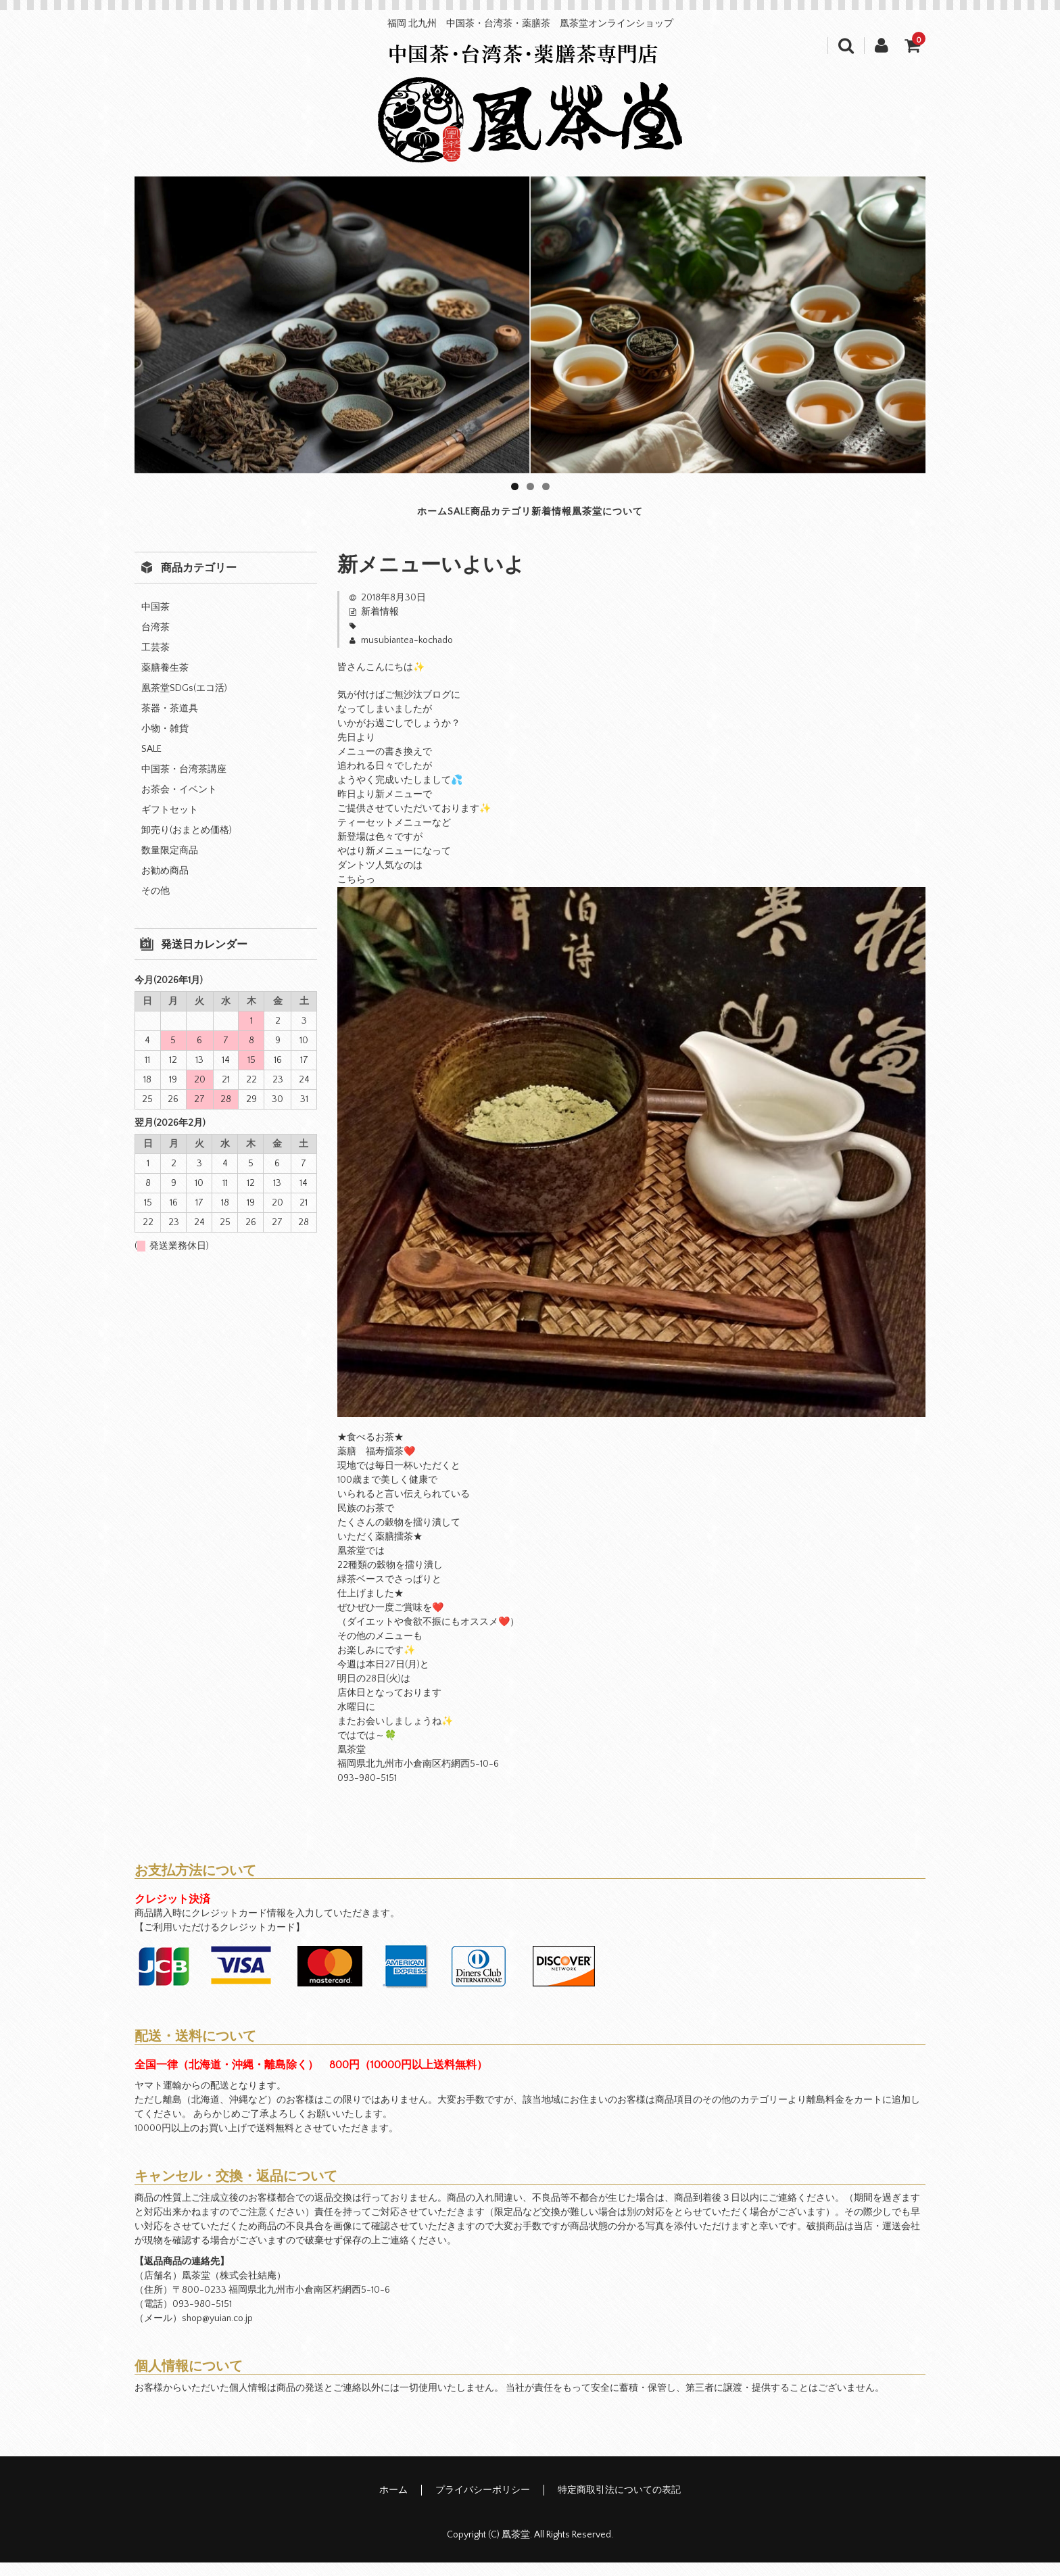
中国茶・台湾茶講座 (183, 783)
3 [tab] (546, 486)
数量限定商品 (169, 864)
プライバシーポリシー (482, 2503)
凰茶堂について (719, 518)
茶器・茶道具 (169, 722)
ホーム (312, 518)
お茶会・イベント (179, 803)
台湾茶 (155, 641)
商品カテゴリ (489, 518)
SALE (390, 518)
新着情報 (601, 518)
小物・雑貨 (165, 742)
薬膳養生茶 (165, 681)
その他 (155, 904)
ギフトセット (169, 823)
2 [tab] (530, 486)
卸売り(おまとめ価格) (186, 843)
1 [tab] (515, 486)
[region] (530, 324)
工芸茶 (155, 661)
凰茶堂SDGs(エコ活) (184, 701)
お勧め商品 (165, 884)
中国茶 (155, 620)
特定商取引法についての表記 (619, 2503)
